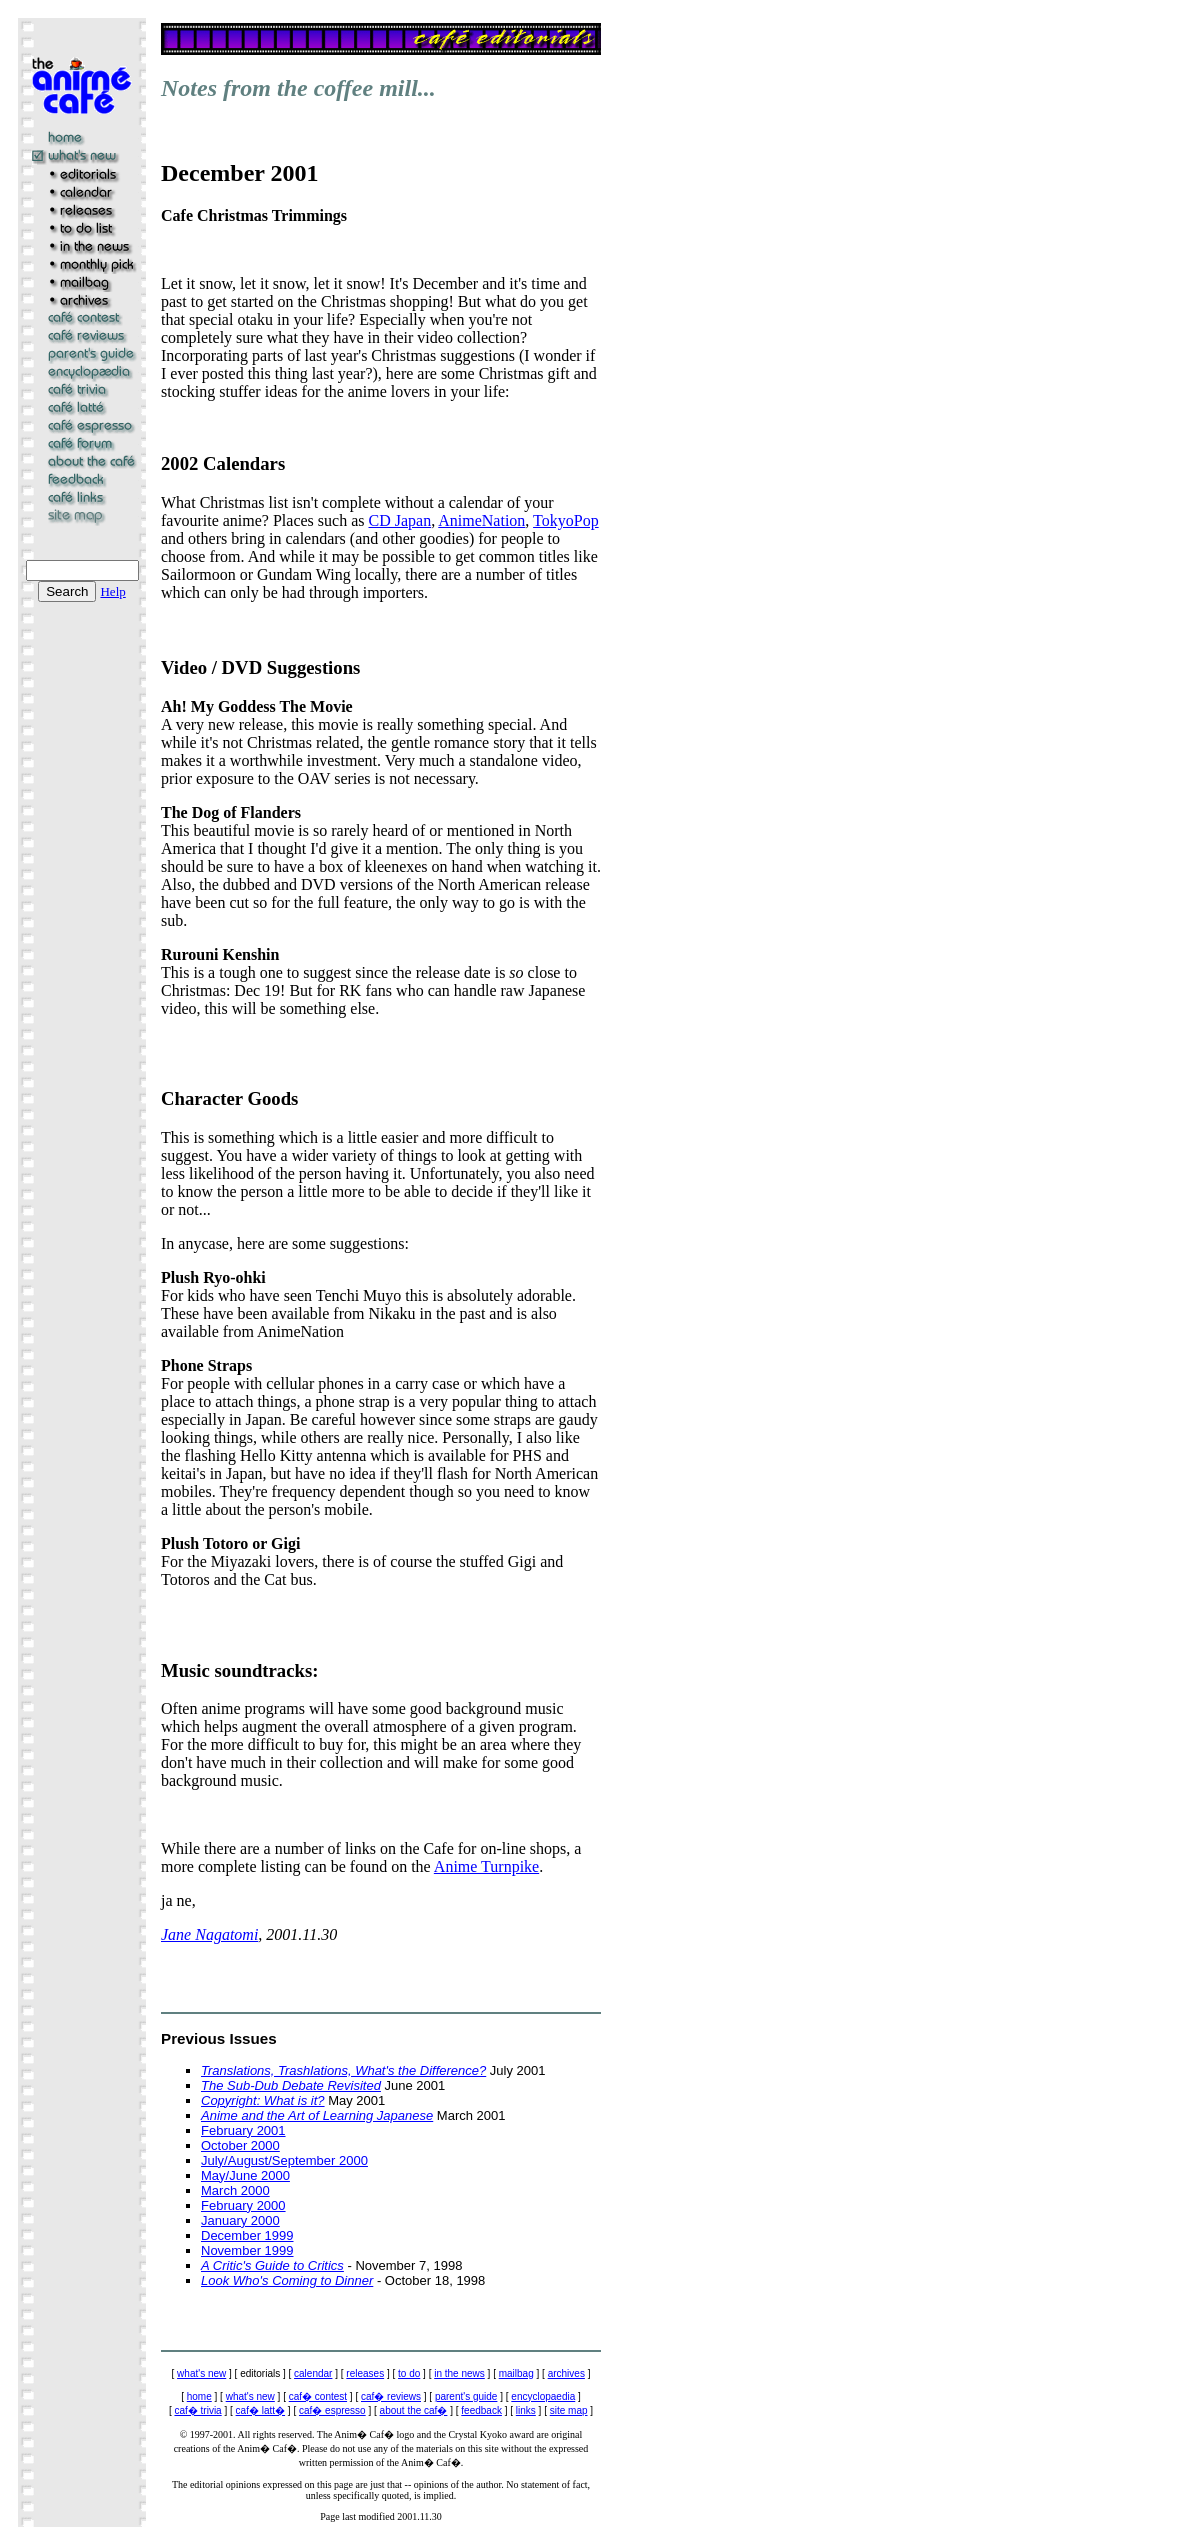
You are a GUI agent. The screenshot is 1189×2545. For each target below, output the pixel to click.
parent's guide (466, 2396)
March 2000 (235, 2190)
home (199, 2396)
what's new (201, 2373)
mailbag (516, 2373)
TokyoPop (566, 520)
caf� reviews (391, 2396)
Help (112, 591)
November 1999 (247, 2250)
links (526, 2410)
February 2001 (243, 2130)
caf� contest (318, 2396)
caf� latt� (260, 2410)
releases (365, 2373)
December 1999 (247, 2235)
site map (569, 2410)
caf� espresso (332, 2410)
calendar (313, 2373)
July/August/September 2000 (284, 2160)
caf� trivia (197, 2410)
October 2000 (240, 2145)
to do (409, 2373)
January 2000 (240, 2220)
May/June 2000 (245, 2175)
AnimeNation (481, 520)
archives (566, 2373)
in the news (459, 2373)
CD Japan (399, 520)
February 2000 (243, 2205)
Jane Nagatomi (209, 1934)
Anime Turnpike (486, 1866)
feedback (481, 2410)
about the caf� (414, 2410)
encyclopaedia (543, 2396)
